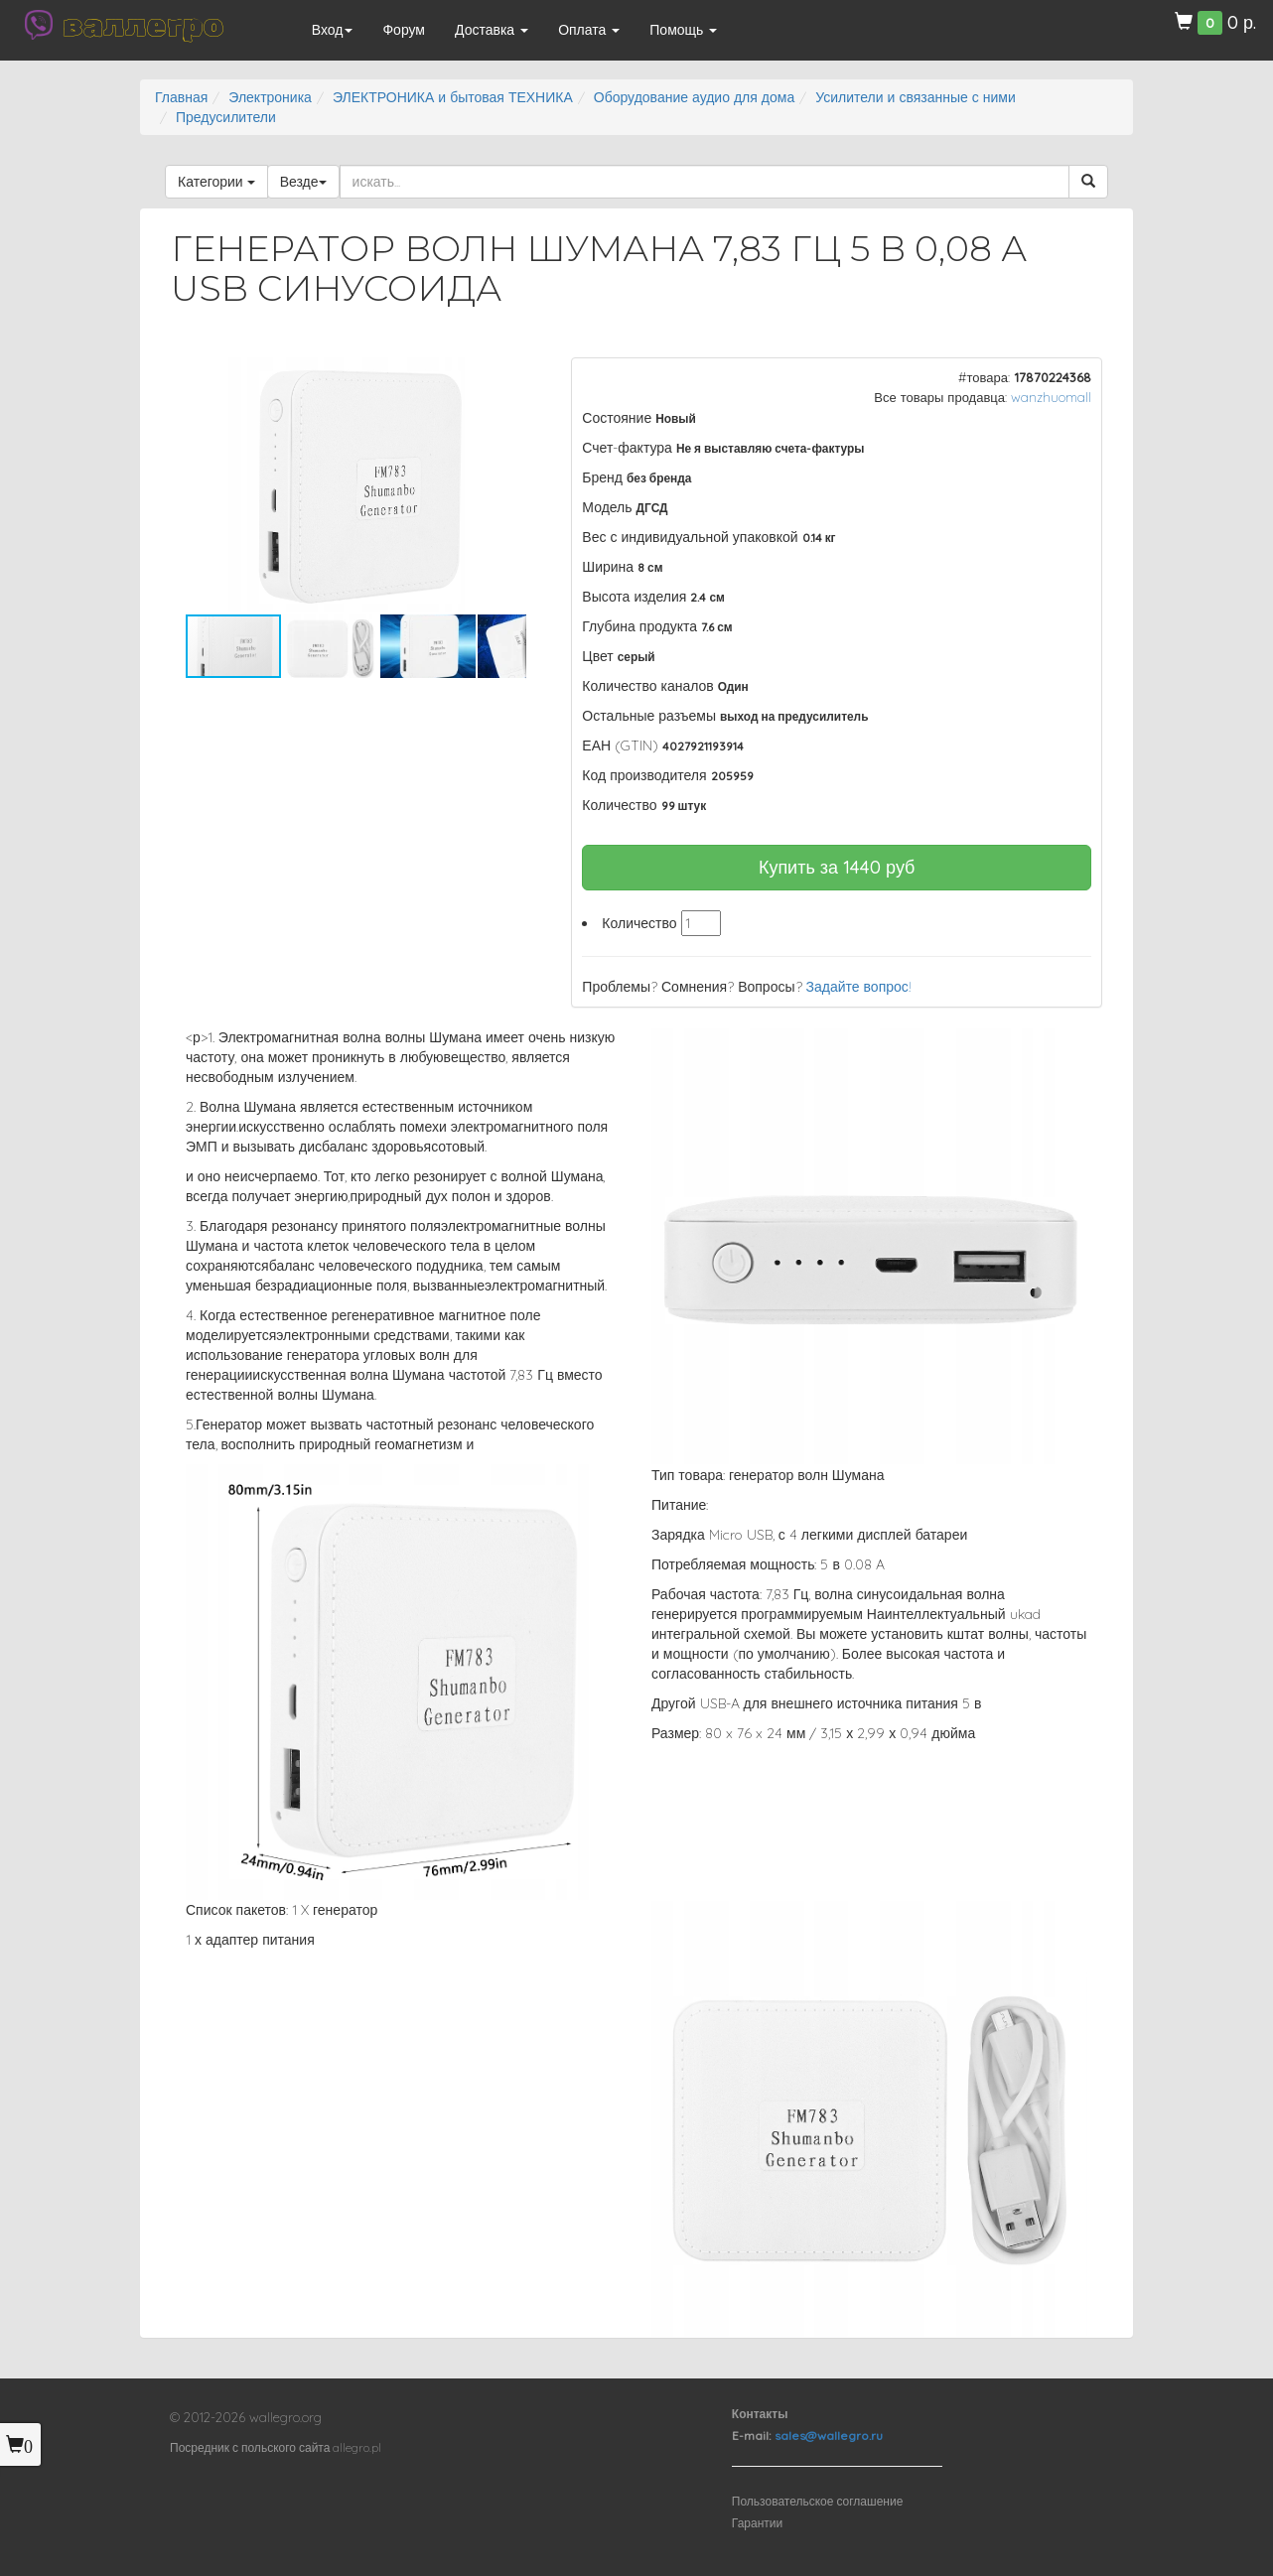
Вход (333, 30)
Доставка (491, 30)
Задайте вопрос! (859, 987)
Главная (181, 97)
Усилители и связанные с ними (915, 97)
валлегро (143, 25)
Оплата (589, 30)
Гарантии (757, 2522)
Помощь (683, 30)
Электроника (270, 97)
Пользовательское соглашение (818, 2501)
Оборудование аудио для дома (694, 97)
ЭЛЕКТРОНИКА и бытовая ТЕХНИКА (453, 97)
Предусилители (226, 117)
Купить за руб (837, 867)
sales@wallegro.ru (829, 2435)
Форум (403, 30)
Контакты (760, 2413)
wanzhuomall (1051, 397)
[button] (508, 375)
